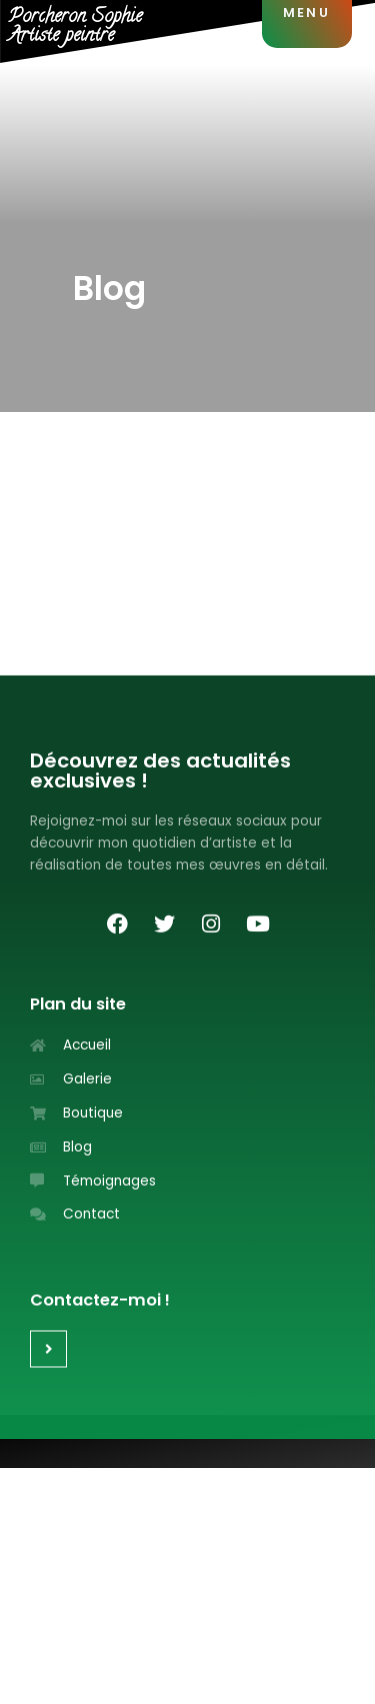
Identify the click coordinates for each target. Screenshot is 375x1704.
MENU (307, 12)
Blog (109, 288)
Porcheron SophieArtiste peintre (75, 27)
